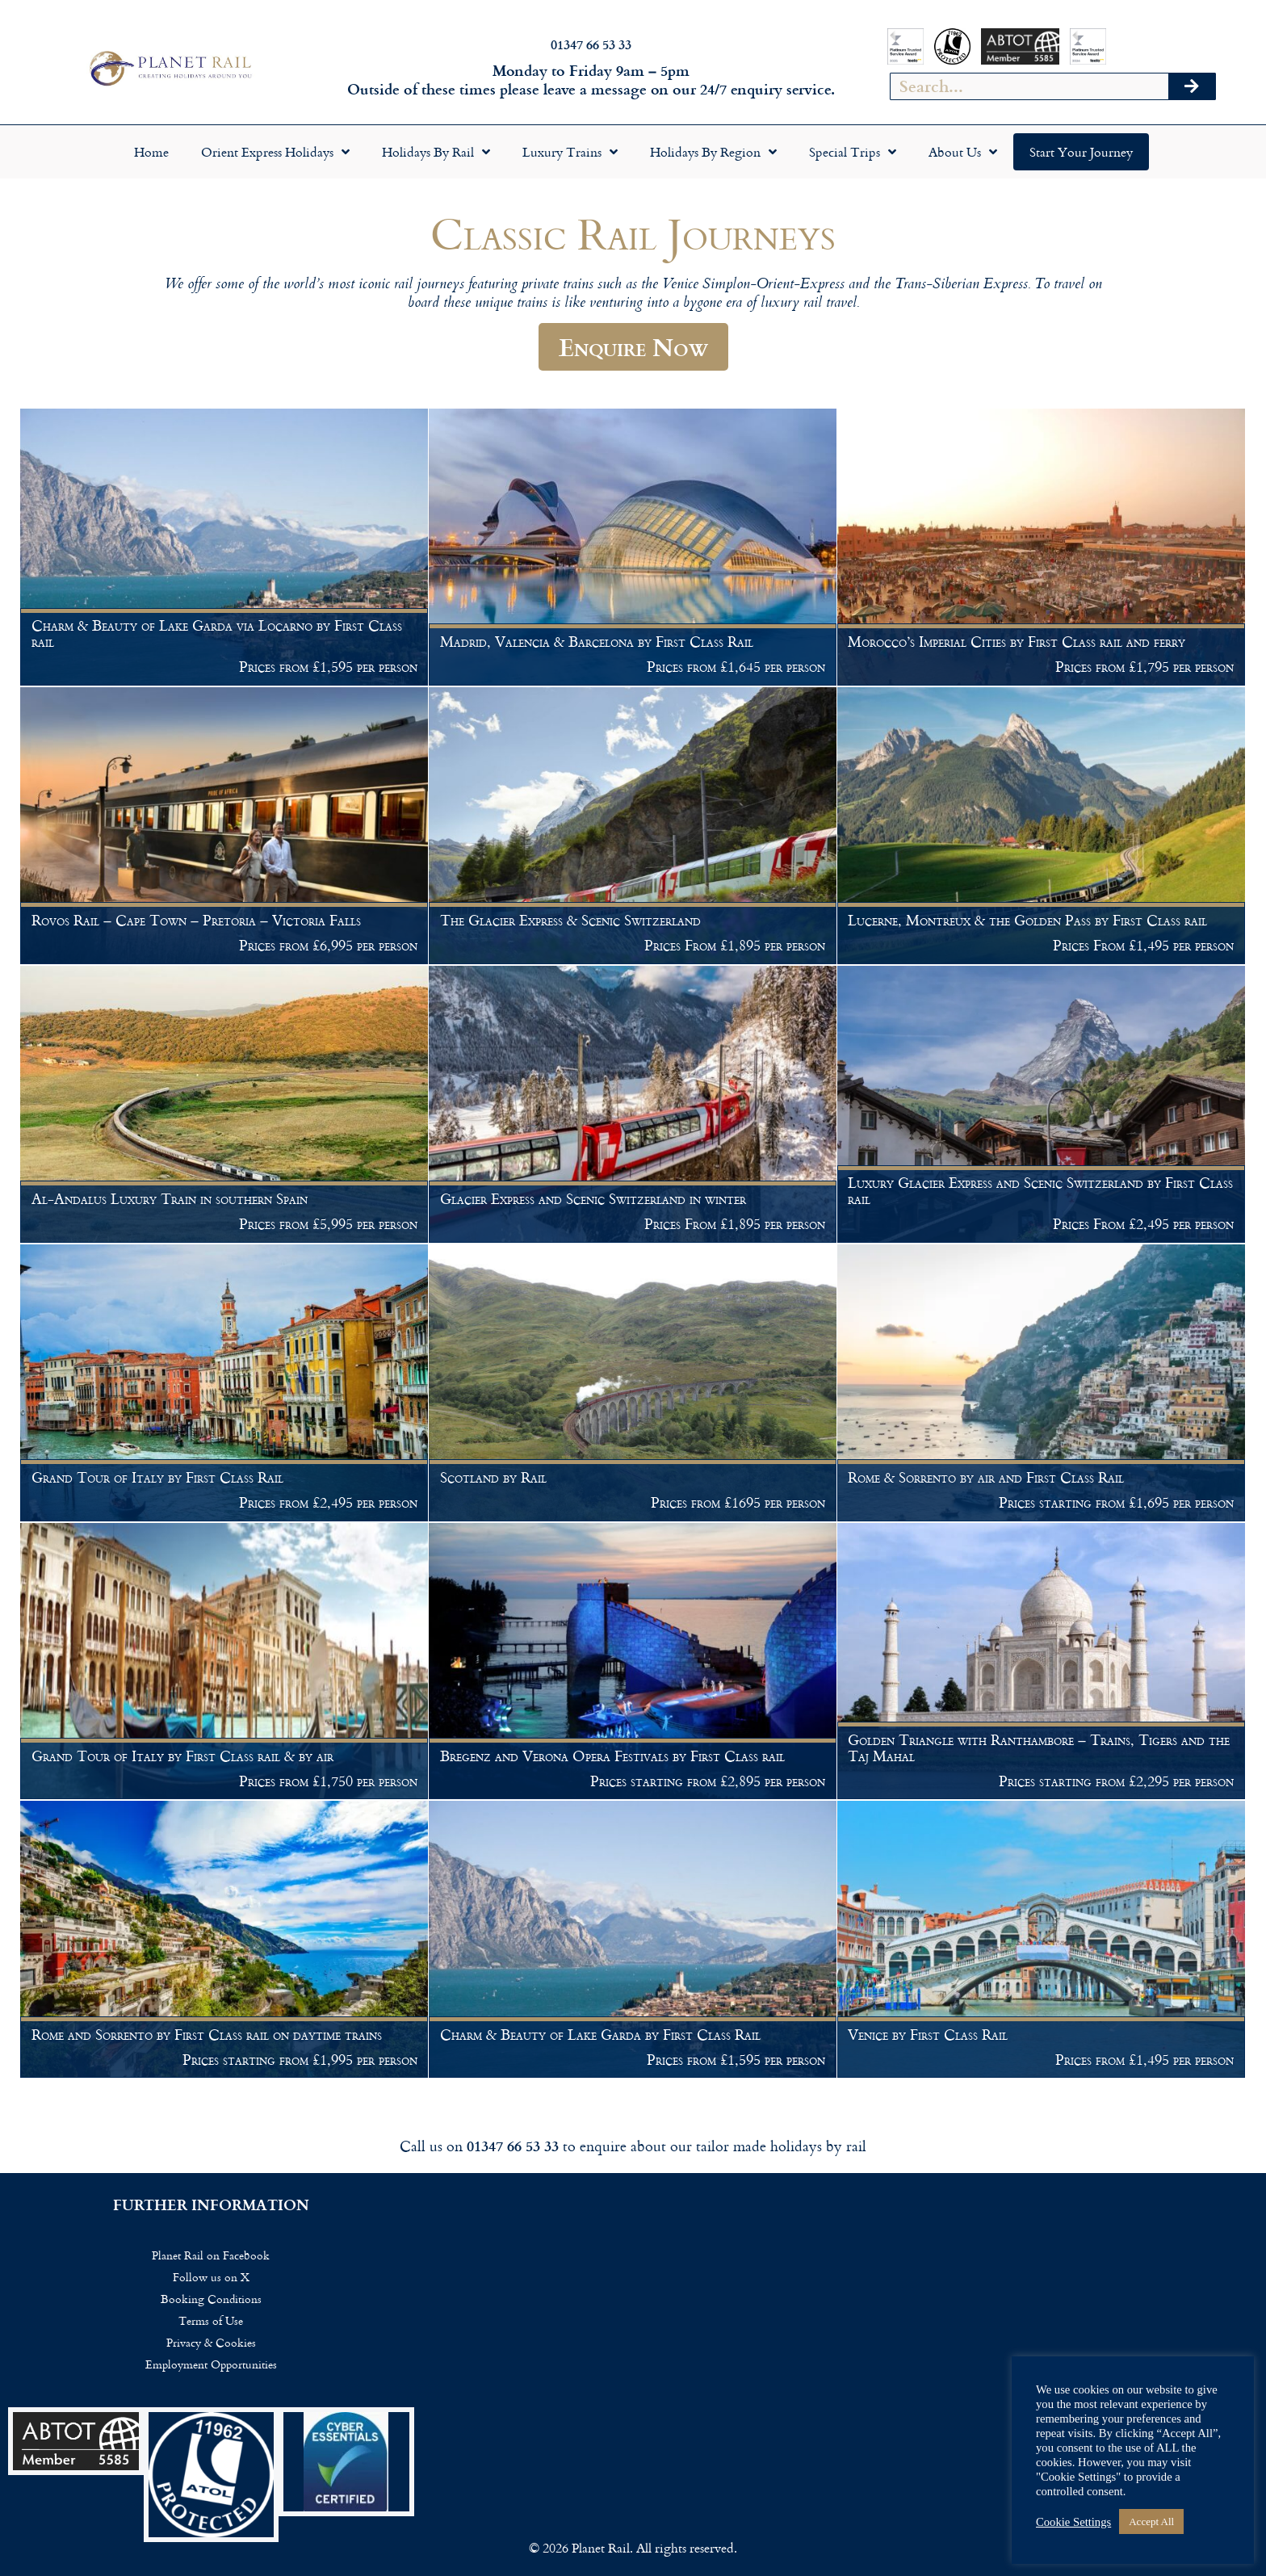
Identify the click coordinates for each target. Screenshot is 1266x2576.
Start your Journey (1081, 152)
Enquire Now (633, 346)
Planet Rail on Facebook (211, 2255)
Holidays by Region (713, 151)
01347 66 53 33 (591, 44)
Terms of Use (210, 2320)
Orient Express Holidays (275, 151)
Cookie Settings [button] (1073, 2521)
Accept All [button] (1151, 2521)
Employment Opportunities (211, 2364)
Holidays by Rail (436, 151)
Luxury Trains (570, 151)
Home (151, 152)
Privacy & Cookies (211, 2342)
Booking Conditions (211, 2298)
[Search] (1191, 86)
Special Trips (852, 151)
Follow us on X (211, 2276)
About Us (963, 151)
